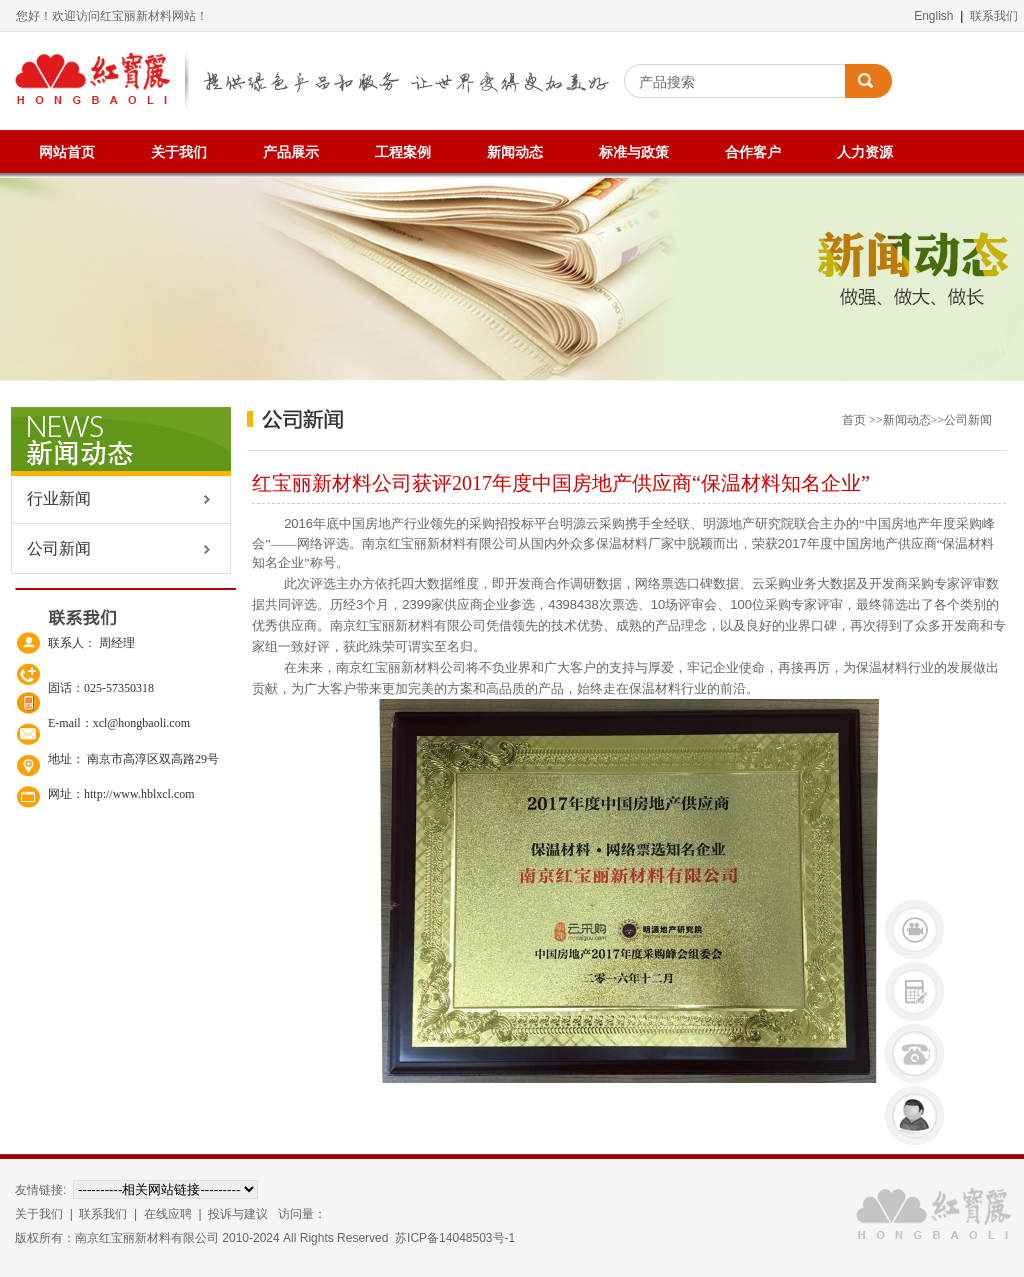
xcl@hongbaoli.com (141, 723)
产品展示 (291, 152)
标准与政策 (634, 152)
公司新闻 (51, 548)
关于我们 (179, 152)
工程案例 (403, 152)
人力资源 (865, 152)
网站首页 (67, 152)
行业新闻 (51, 498)
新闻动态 (515, 152)
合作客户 (753, 152)
